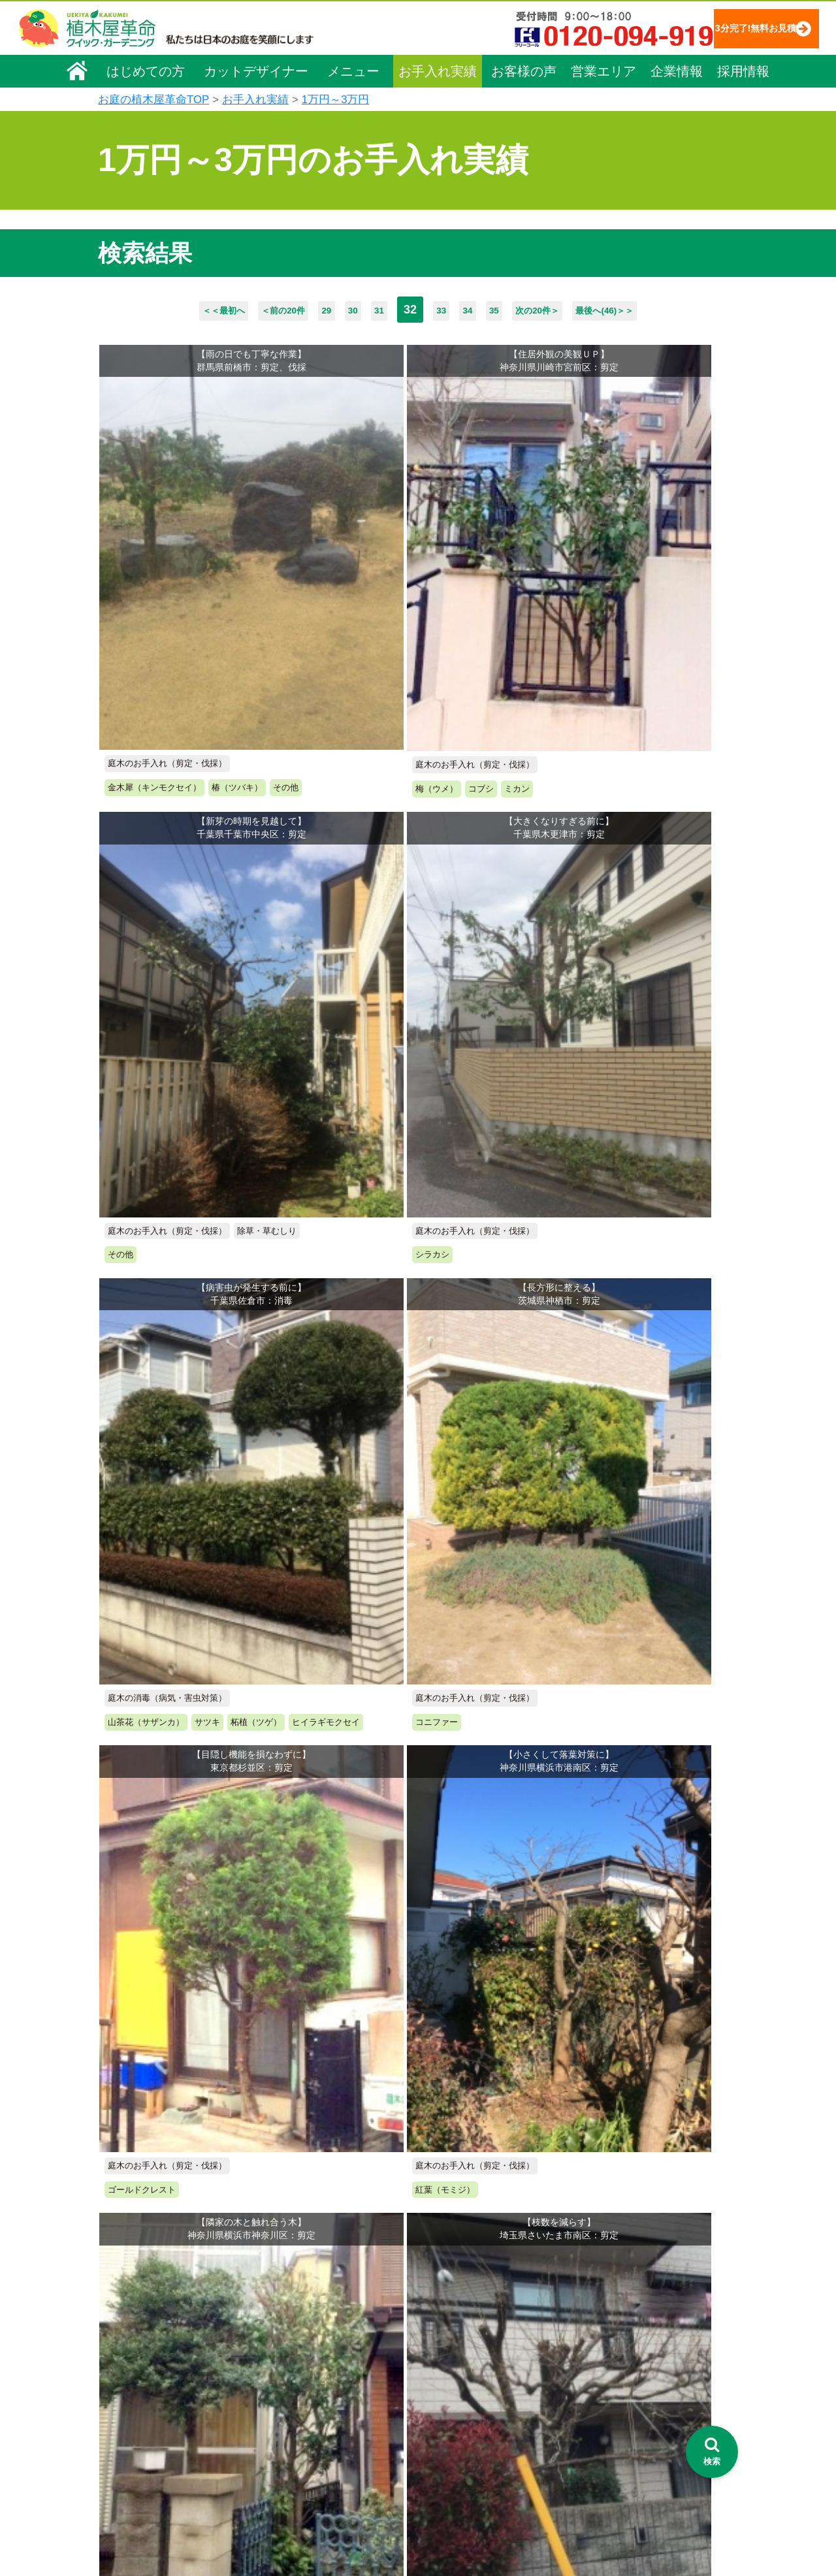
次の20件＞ (575, 309)
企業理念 (124, 2333)
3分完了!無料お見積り (728, 28)
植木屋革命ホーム (316, 2287)
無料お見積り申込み (375, 1946)
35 (515, 309)
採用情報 (743, 70)
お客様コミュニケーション (161, 2388)
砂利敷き (299, 2429)
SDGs (443, 2479)
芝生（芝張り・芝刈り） (331, 2411)
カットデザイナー (256, 70)
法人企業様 (129, 2407)
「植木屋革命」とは (477, 2337)
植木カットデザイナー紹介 (494, 2431)
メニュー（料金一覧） (327, 2311)
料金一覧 (299, 2337)
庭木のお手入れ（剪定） (331, 2356)
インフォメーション (478, 2527)
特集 (439, 2503)
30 (335, 309)
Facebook (630, 2436)
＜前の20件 (240, 309)
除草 (290, 2392)
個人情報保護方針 (649, 2313)
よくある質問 (463, 2374)
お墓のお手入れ (313, 2502)
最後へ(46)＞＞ (667, 309)
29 (299, 309)
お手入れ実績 (437, 70)
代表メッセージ (138, 2352)
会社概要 (124, 2315)
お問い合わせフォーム (660, 2365)
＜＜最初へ (158, 309)
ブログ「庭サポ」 (649, 2389)
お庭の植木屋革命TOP (153, 99)
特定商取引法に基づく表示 (668, 2331)
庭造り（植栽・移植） (326, 2465)
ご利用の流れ (463, 2356)
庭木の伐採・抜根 (317, 2374)
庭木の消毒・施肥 (317, 2447)
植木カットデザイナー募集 (671, 2413)
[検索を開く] (712, 2452)
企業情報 (677, 70)
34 (479, 309)
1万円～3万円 (336, 99)
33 (443, 309)
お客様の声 (523, 70)
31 (371, 309)
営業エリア (603, 70)
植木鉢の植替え (313, 2484)
